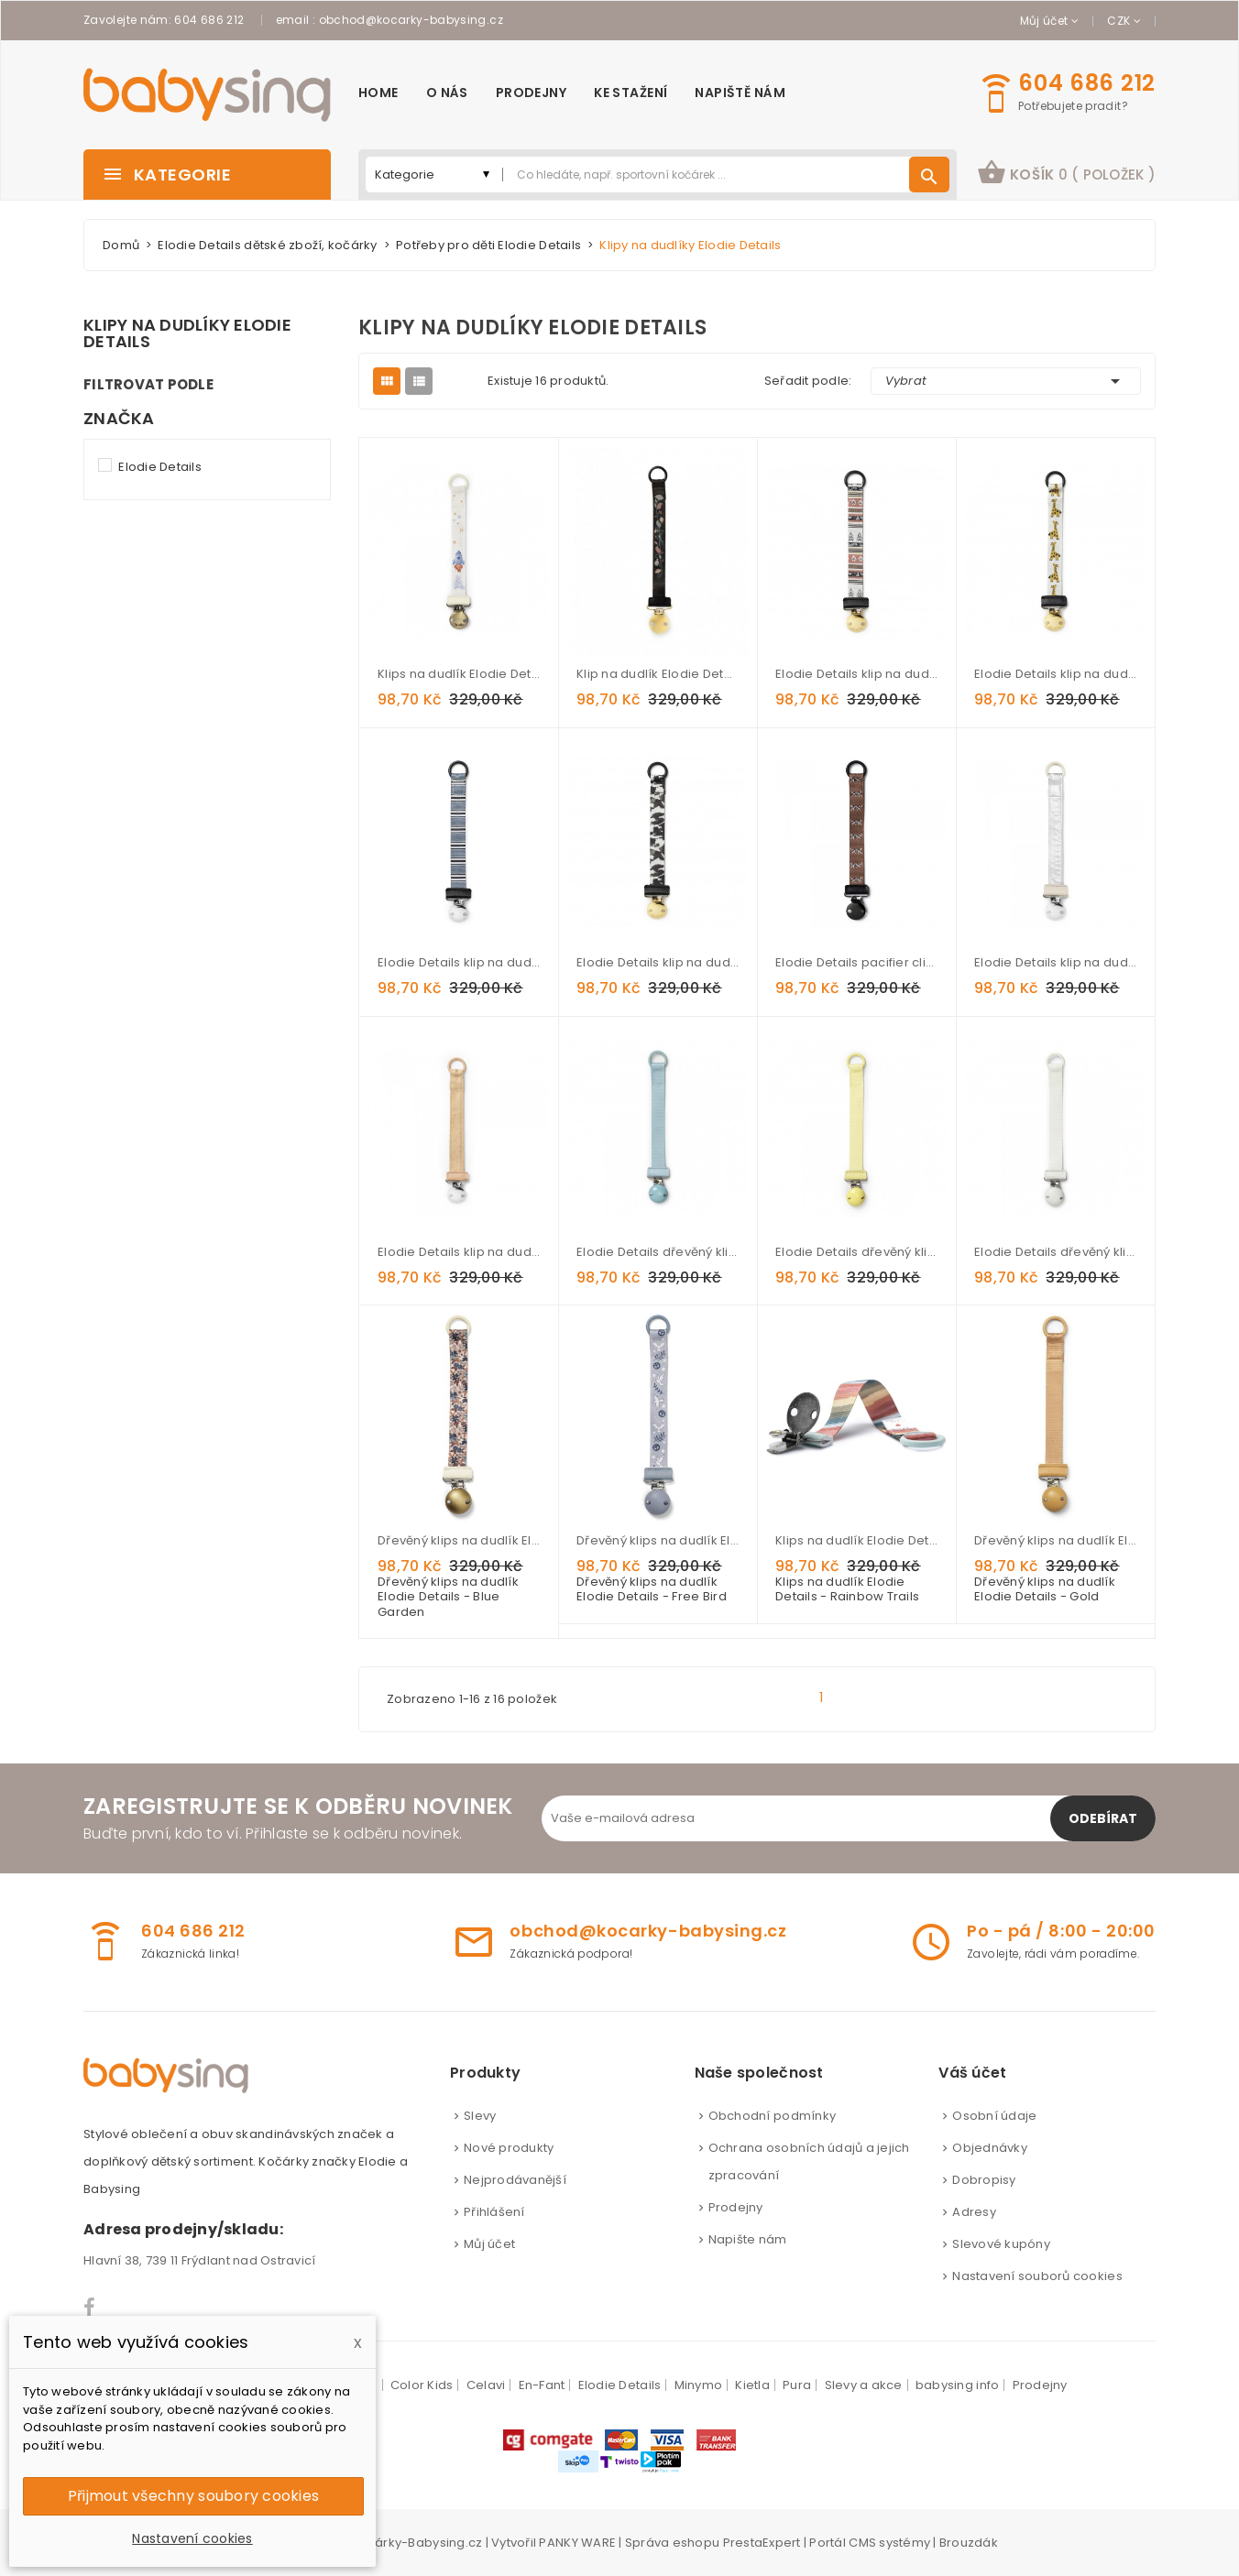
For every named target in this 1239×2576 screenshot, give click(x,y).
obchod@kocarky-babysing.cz (411, 19)
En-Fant (542, 2385)
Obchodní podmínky (772, 2115)
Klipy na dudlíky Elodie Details (187, 333)
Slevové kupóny (1001, 2244)
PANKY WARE (577, 2542)
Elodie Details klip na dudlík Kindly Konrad (1055, 673)
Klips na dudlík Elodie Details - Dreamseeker (459, 673)
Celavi (486, 2385)
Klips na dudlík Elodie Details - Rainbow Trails (856, 1540)
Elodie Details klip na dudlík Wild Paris (657, 962)
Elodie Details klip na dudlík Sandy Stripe (459, 962)
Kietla (752, 2385)
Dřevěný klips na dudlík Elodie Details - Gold (1055, 1540)
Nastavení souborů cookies (1037, 2276)
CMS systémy (889, 2542)
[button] (1066, 174)
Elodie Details (160, 466)
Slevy (480, 2115)
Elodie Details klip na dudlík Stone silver (1055, 962)
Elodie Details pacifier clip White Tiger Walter (856, 962)
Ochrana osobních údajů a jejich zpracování (809, 2161)
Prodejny (735, 2207)
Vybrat (1006, 381)
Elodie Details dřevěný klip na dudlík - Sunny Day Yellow (856, 1252)
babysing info (957, 2385)
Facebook (90, 2307)
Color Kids (422, 2385)
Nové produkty (509, 2147)
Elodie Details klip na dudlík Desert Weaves (856, 673)
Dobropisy (983, 2180)
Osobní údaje (994, 2115)
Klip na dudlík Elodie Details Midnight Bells (657, 673)
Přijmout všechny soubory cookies (193, 2495)
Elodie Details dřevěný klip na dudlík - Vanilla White (1055, 1252)
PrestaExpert (762, 2542)
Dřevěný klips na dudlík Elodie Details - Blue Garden (459, 1540)
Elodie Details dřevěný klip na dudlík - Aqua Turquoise (657, 1252)
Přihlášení (494, 2212)
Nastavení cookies (192, 2538)
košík (1066, 172)
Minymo (698, 2385)
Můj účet (489, 2244)
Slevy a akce (864, 2385)
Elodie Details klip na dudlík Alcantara (459, 1252)
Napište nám (747, 2239)
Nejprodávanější (515, 2180)
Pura (797, 2385)
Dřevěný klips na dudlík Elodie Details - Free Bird (657, 1540)
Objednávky (989, 2147)
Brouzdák (968, 2542)
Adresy (974, 2212)
